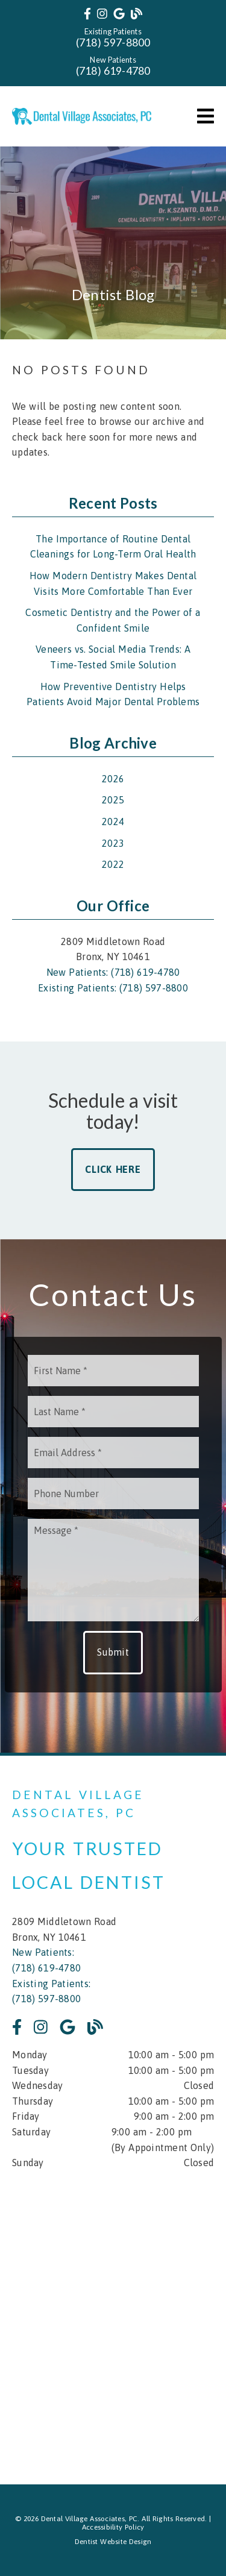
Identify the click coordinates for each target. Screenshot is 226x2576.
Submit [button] (113, 1652)
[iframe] (113, 2318)
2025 (113, 799)
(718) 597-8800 (113, 42)
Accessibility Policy (113, 2527)
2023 (113, 843)
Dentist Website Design (113, 2541)
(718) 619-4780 (113, 70)
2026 (113, 778)
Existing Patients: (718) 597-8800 (113, 987)
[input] (113, 1370)
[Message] (113, 1570)
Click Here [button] (113, 1169)
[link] (87, 13)
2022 (113, 864)
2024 (113, 821)
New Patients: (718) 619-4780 (113, 972)
